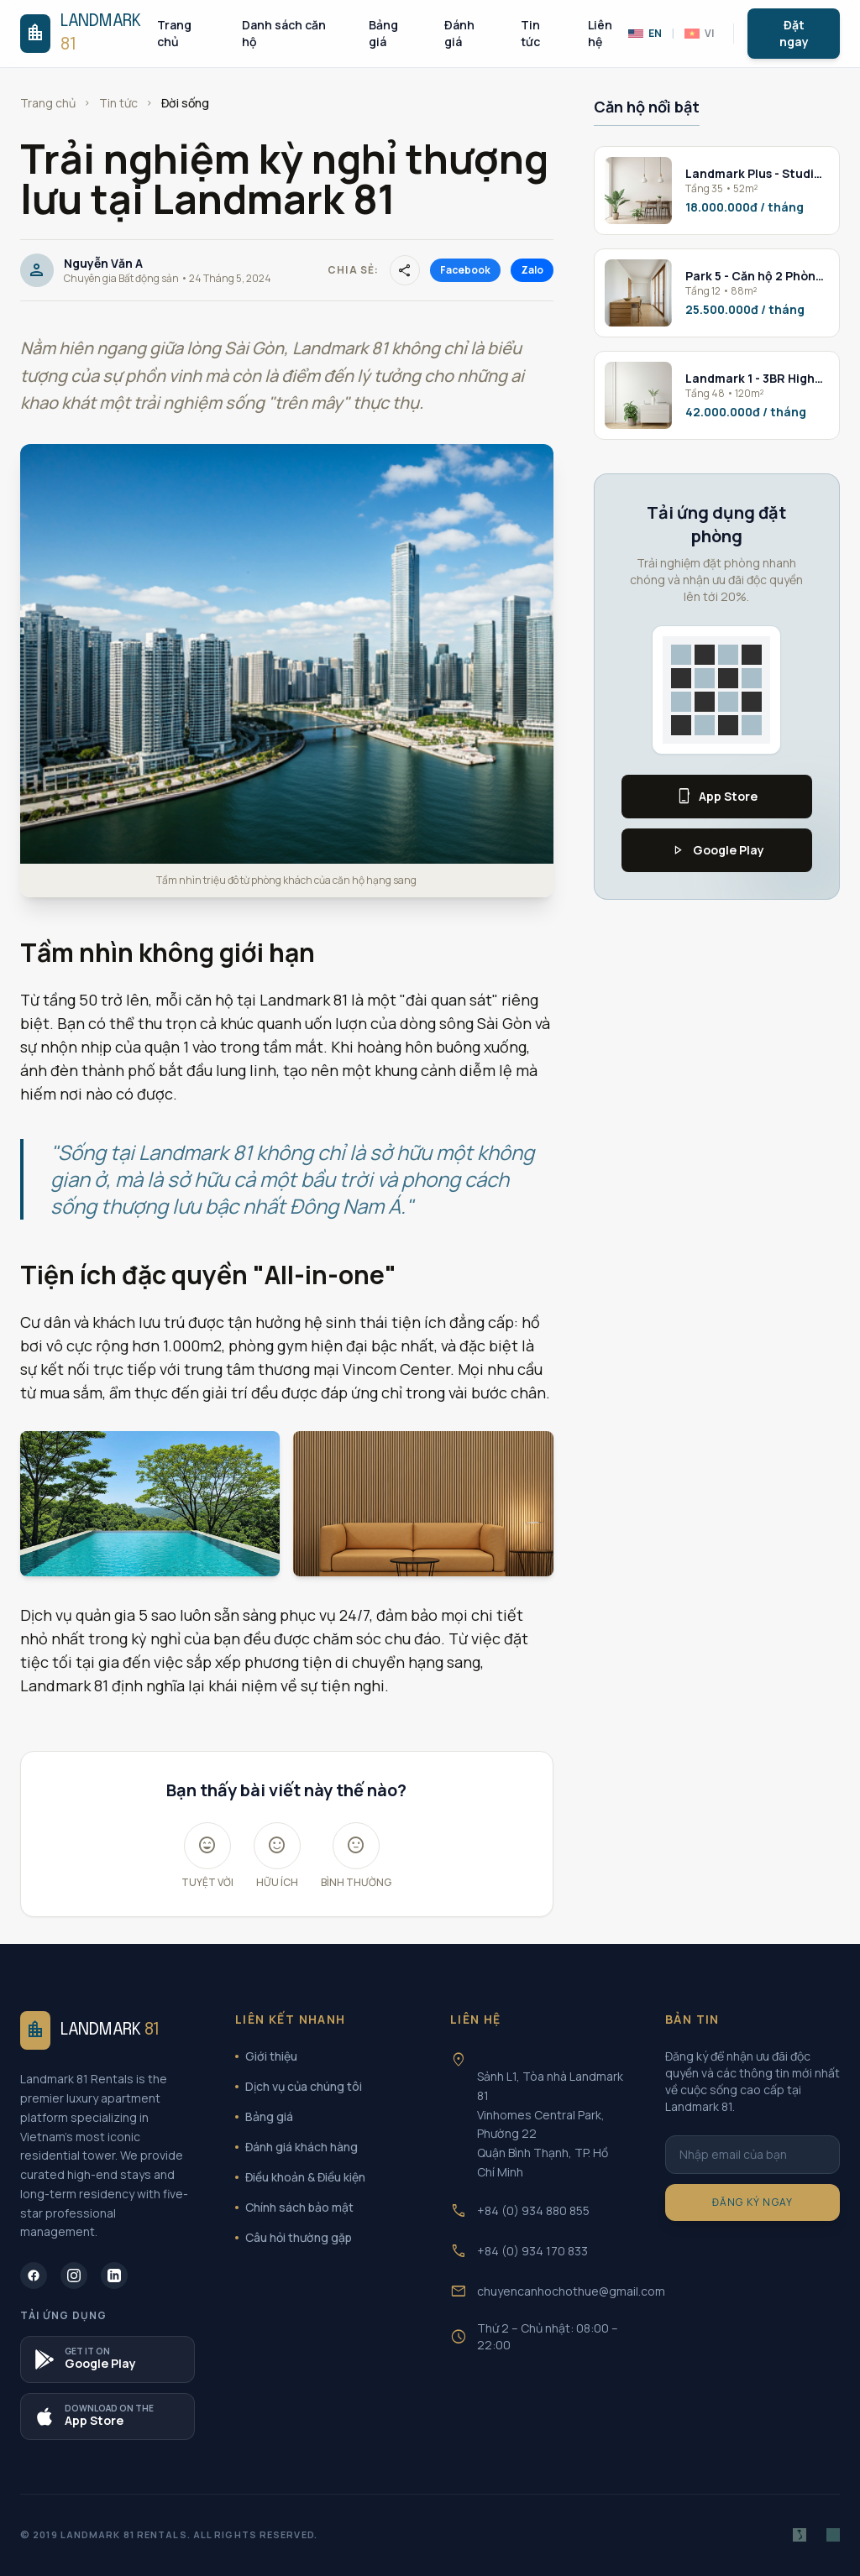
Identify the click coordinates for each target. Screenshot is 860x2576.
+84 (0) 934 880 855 (533, 2210)
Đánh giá (459, 33)
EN (644, 33)
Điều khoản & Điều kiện (300, 2177)
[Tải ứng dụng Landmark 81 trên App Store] (107, 2416)
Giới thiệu (266, 2056)
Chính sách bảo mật (294, 2207)
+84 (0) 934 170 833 (532, 2251)
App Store (716, 796)
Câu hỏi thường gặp (293, 2237)
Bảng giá (383, 33)
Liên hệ (600, 33)
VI (698, 33)
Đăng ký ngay (752, 2202)
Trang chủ (174, 33)
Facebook (465, 270)
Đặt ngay (794, 33)
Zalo (532, 270)
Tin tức (530, 33)
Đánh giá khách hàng (296, 2147)
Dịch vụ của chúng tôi (298, 2086)
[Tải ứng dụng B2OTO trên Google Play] (107, 2359)
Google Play (716, 850)
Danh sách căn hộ (284, 33)
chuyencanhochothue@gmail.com (571, 2291)
